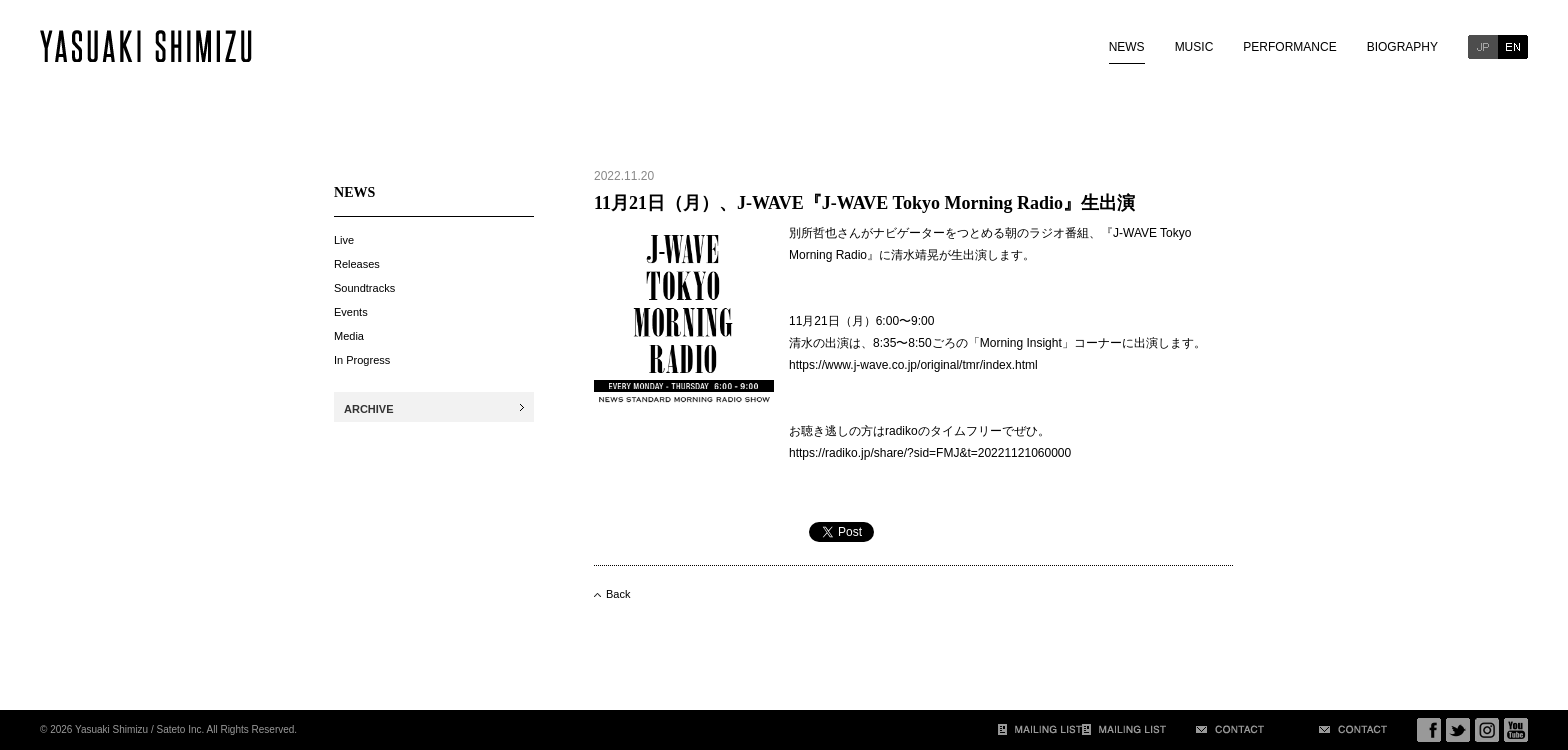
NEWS (1127, 47)
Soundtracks (364, 288)
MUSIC (1194, 47)
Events (351, 312)
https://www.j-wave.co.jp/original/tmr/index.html (913, 365)
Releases (357, 264)
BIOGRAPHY (1402, 47)
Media (349, 336)
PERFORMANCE (1289, 47)
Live (344, 240)
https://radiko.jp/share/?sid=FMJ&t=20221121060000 (930, 453)
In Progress (362, 360)
